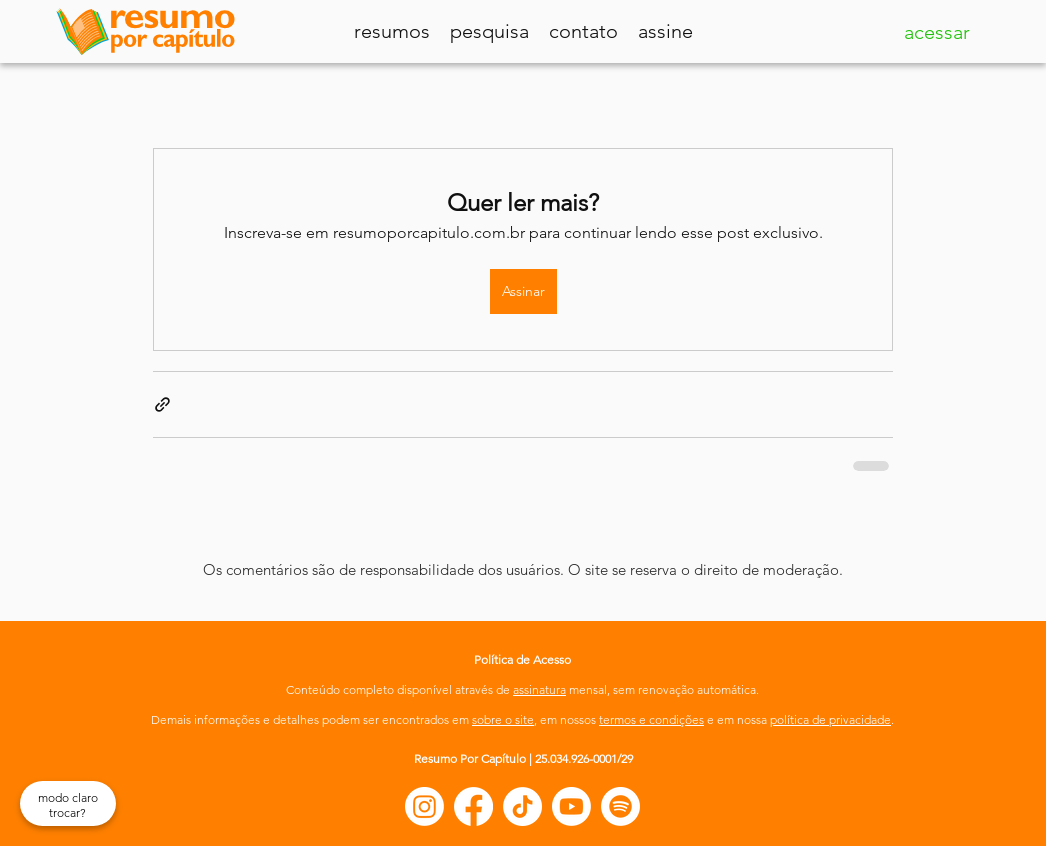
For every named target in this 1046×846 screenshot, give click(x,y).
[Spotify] (620, 806)
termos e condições (651, 719)
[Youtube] (571, 806)
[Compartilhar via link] (162, 404)
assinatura (539, 689)
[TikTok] (522, 806)
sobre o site (503, 719)
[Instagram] (424, 806)
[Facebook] (473, 806)
